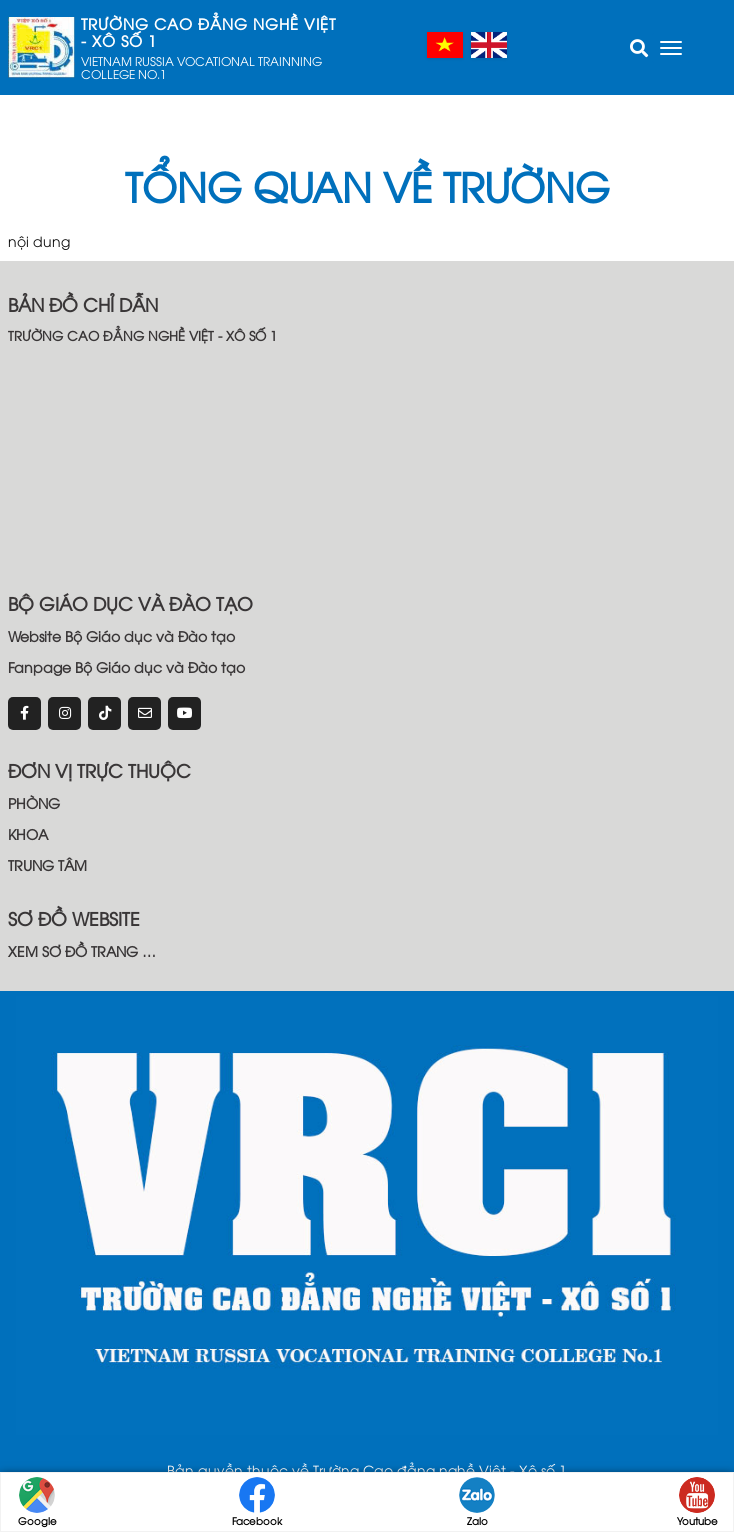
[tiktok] (104, 713)
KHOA (28, 833)
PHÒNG (34, 802)
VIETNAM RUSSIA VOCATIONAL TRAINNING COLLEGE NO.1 (201, 67)
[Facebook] (24, 713)
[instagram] (64, 713)
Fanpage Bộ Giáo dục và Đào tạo (126, 666)
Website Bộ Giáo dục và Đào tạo (121, 635)
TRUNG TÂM (47, 864)
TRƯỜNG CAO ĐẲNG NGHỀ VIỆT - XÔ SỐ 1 (208, 32)
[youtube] (184, 713)
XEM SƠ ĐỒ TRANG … (82, 950)
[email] (144, 713)
